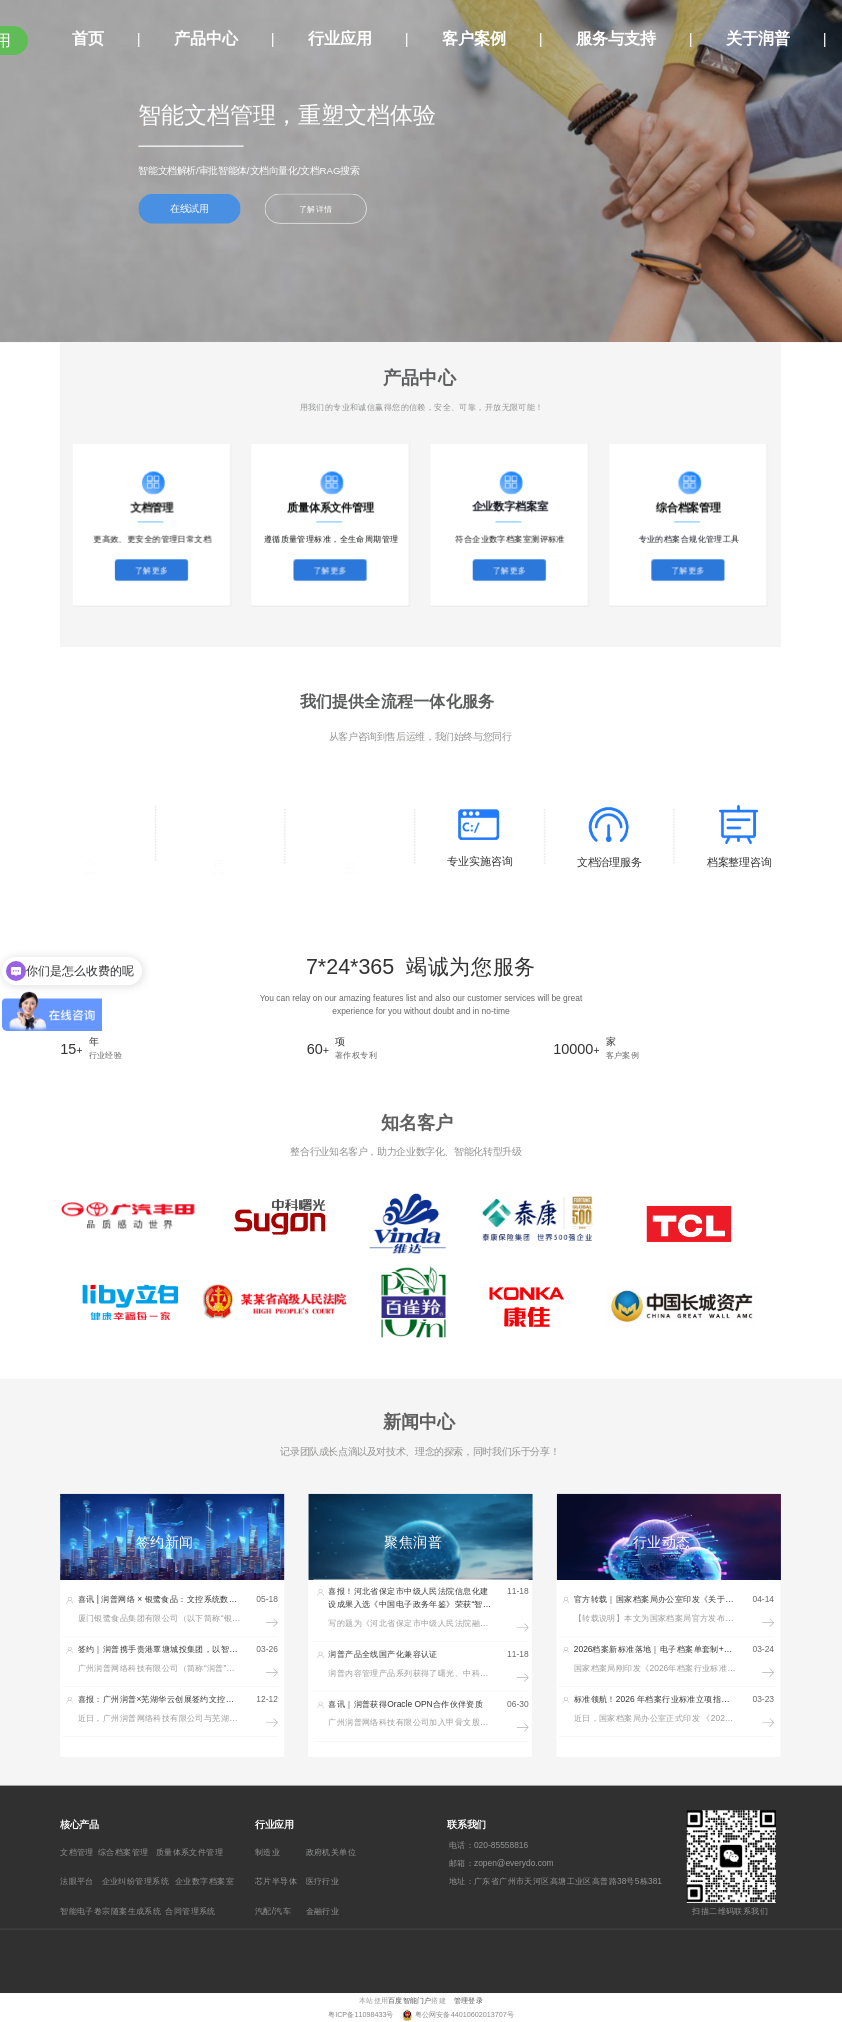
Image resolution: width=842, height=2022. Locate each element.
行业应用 (340, 38)
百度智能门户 (409, 2000)
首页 (88, 38)
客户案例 (474, 38)
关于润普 (758, 38)
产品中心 (206, 38)
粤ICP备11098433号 (362, 2015)
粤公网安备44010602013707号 (464, 2015)
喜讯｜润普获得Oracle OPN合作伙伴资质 (405, 1704)
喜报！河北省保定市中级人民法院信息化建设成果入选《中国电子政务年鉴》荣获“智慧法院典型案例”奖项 (409, 1604)
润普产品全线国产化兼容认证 (382, 1654)
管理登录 (468, 2000)
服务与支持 (616, 38)
